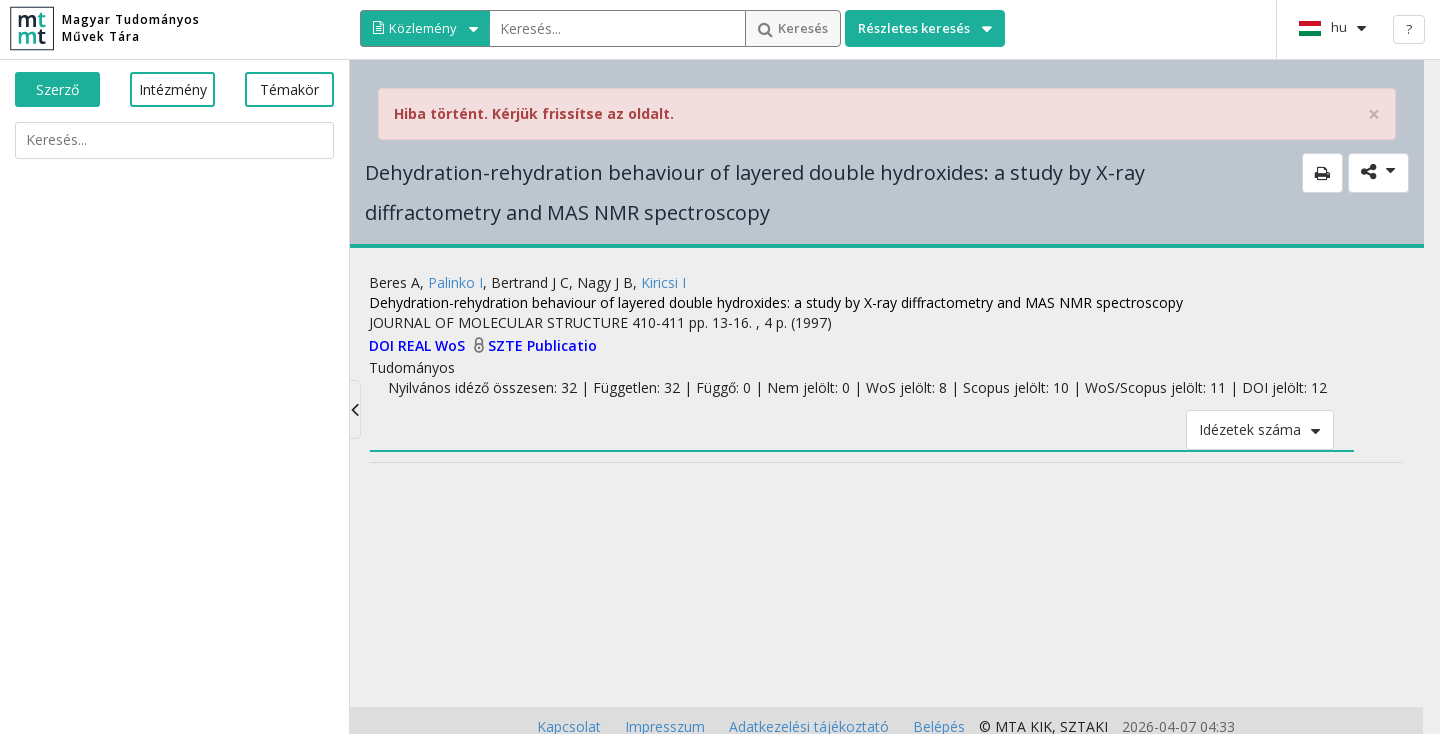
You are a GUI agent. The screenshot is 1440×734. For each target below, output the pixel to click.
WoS (452, 345)
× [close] (1374, 114)
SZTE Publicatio (542, 345)
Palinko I (455, 282)
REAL (416, 345)
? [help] (1409, 29)
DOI (383, 345)
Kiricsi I (663, 282)
